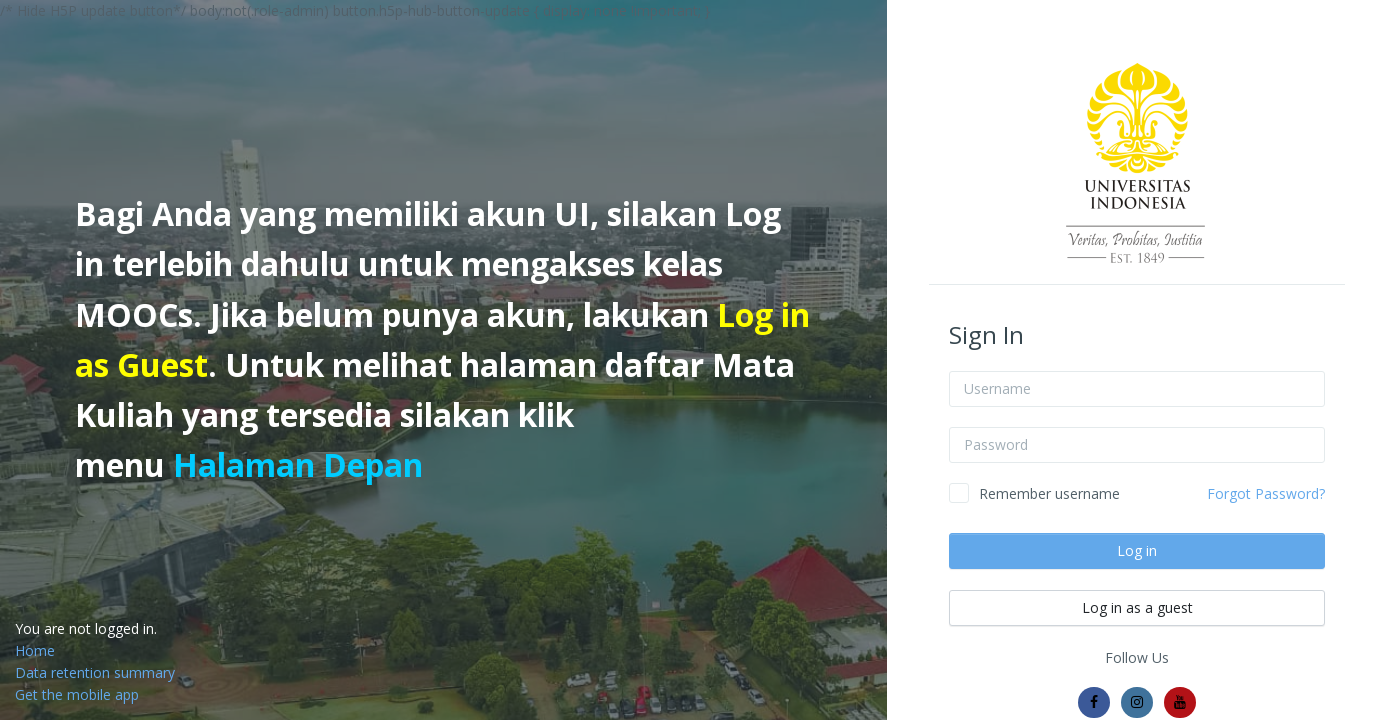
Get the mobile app (77, 694)
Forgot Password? (1266, 493)
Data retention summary (95, 672)
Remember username (1049, 493)
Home (35, 650)
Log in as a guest (1137, 607)
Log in (1137, 550)
